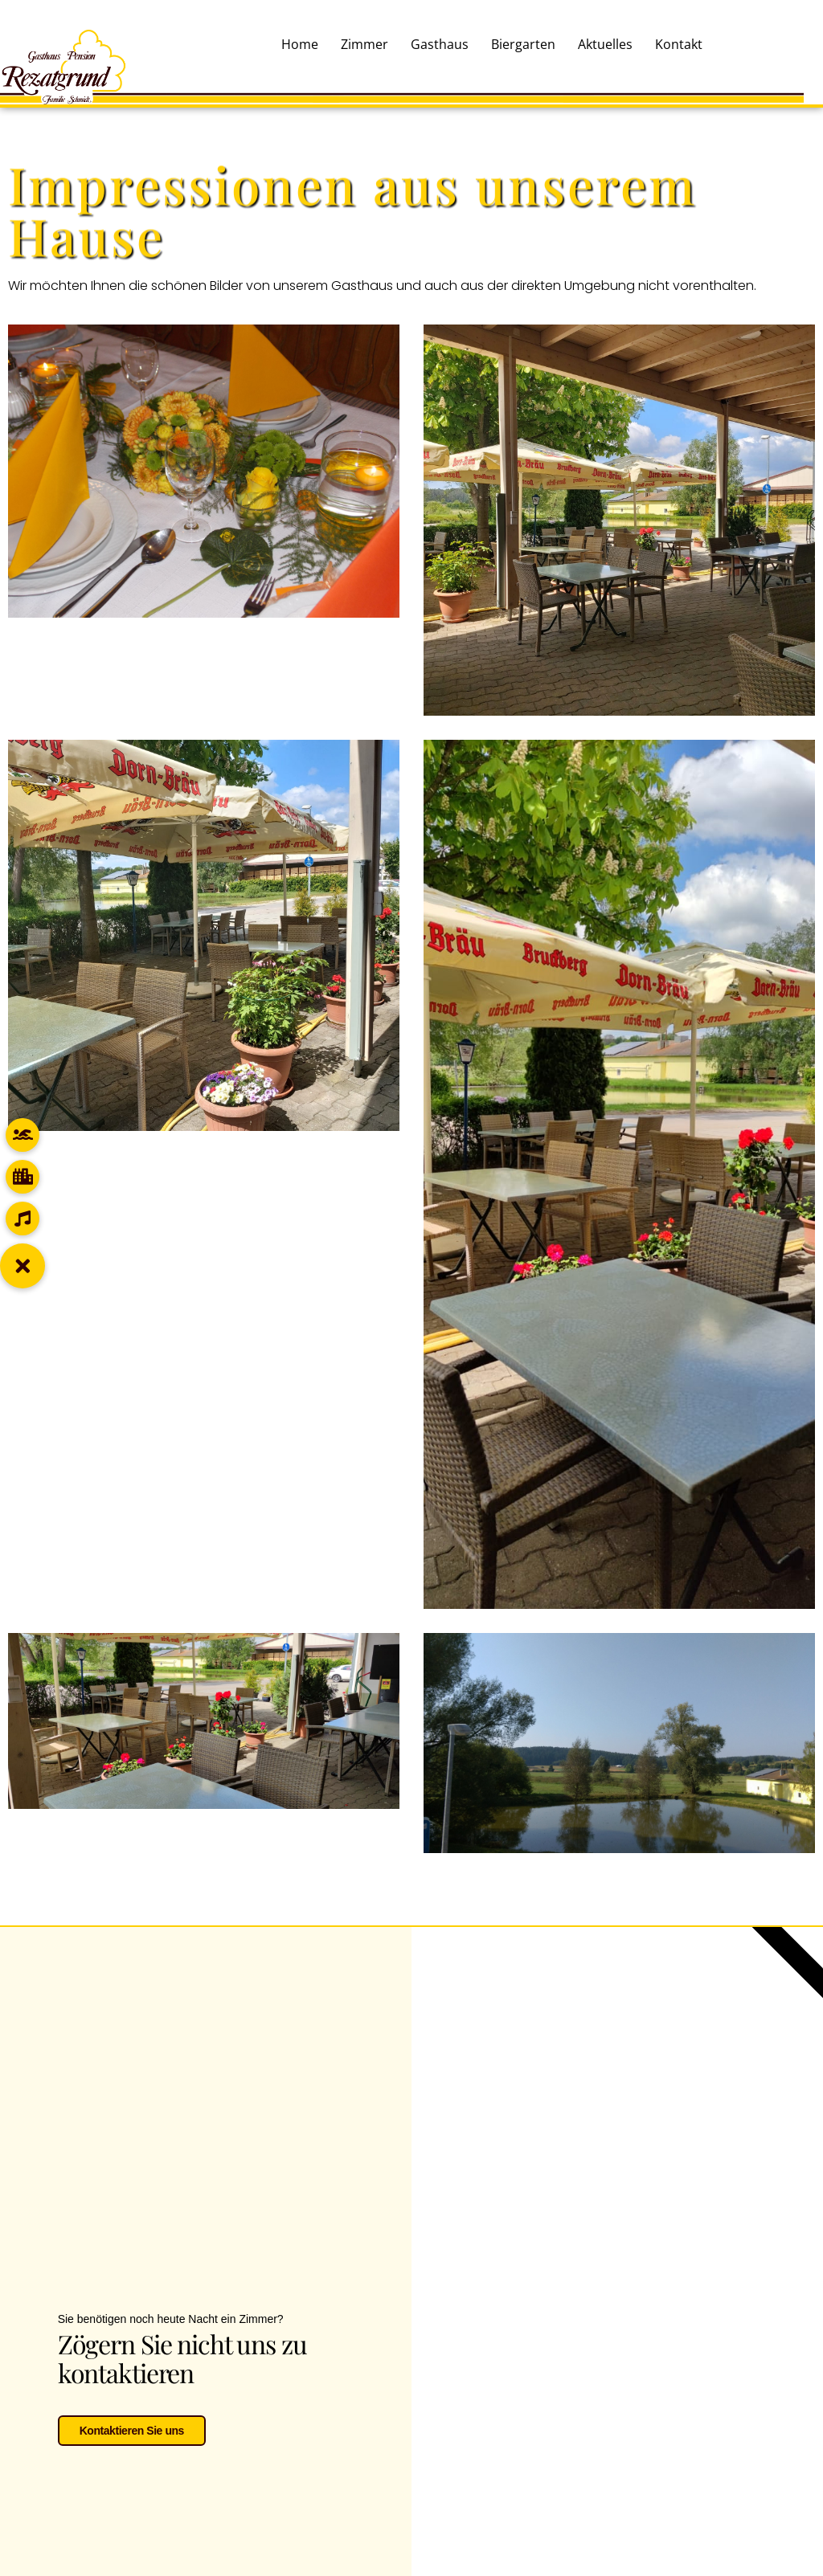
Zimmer (364, 44)
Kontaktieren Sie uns (132, 2427)
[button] (22, 1265)
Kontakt (678, 44)
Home (299, 44)
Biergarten (523, 44)
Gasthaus (440, 44)
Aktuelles (605, 44)
